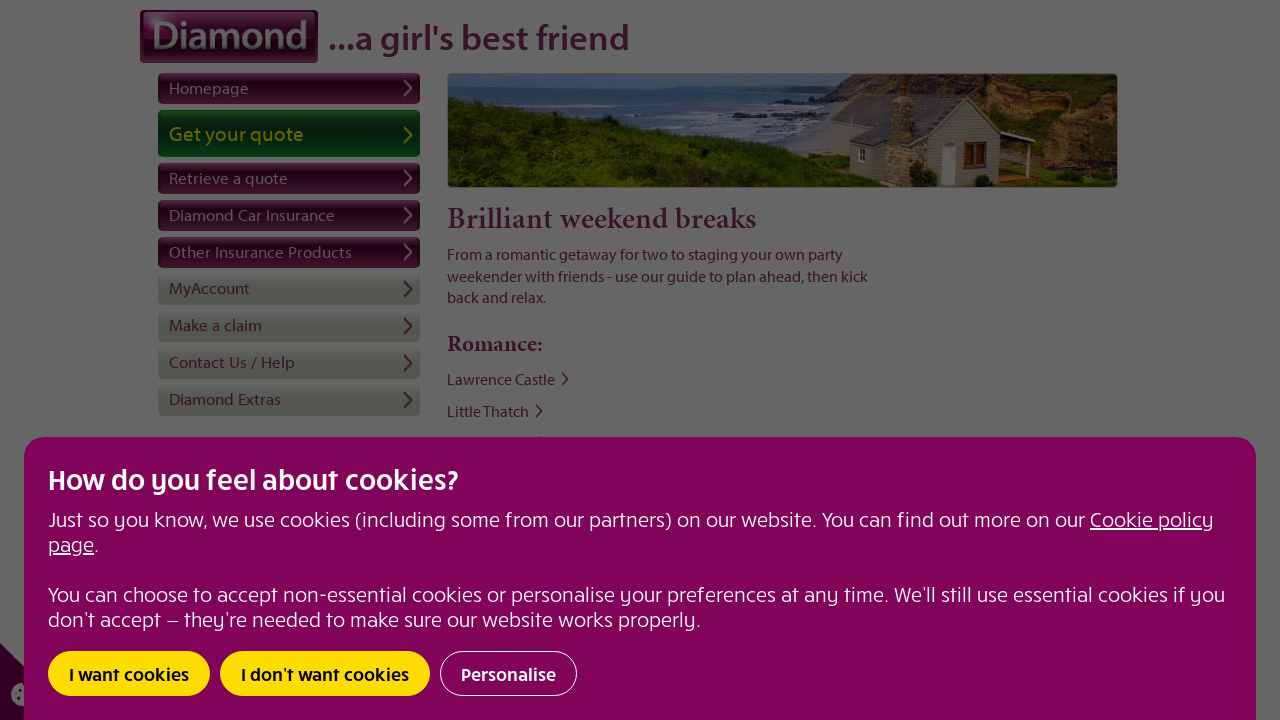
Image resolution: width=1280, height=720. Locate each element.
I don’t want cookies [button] (325, 673)
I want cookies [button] (129, 673)
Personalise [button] (508, 673)
